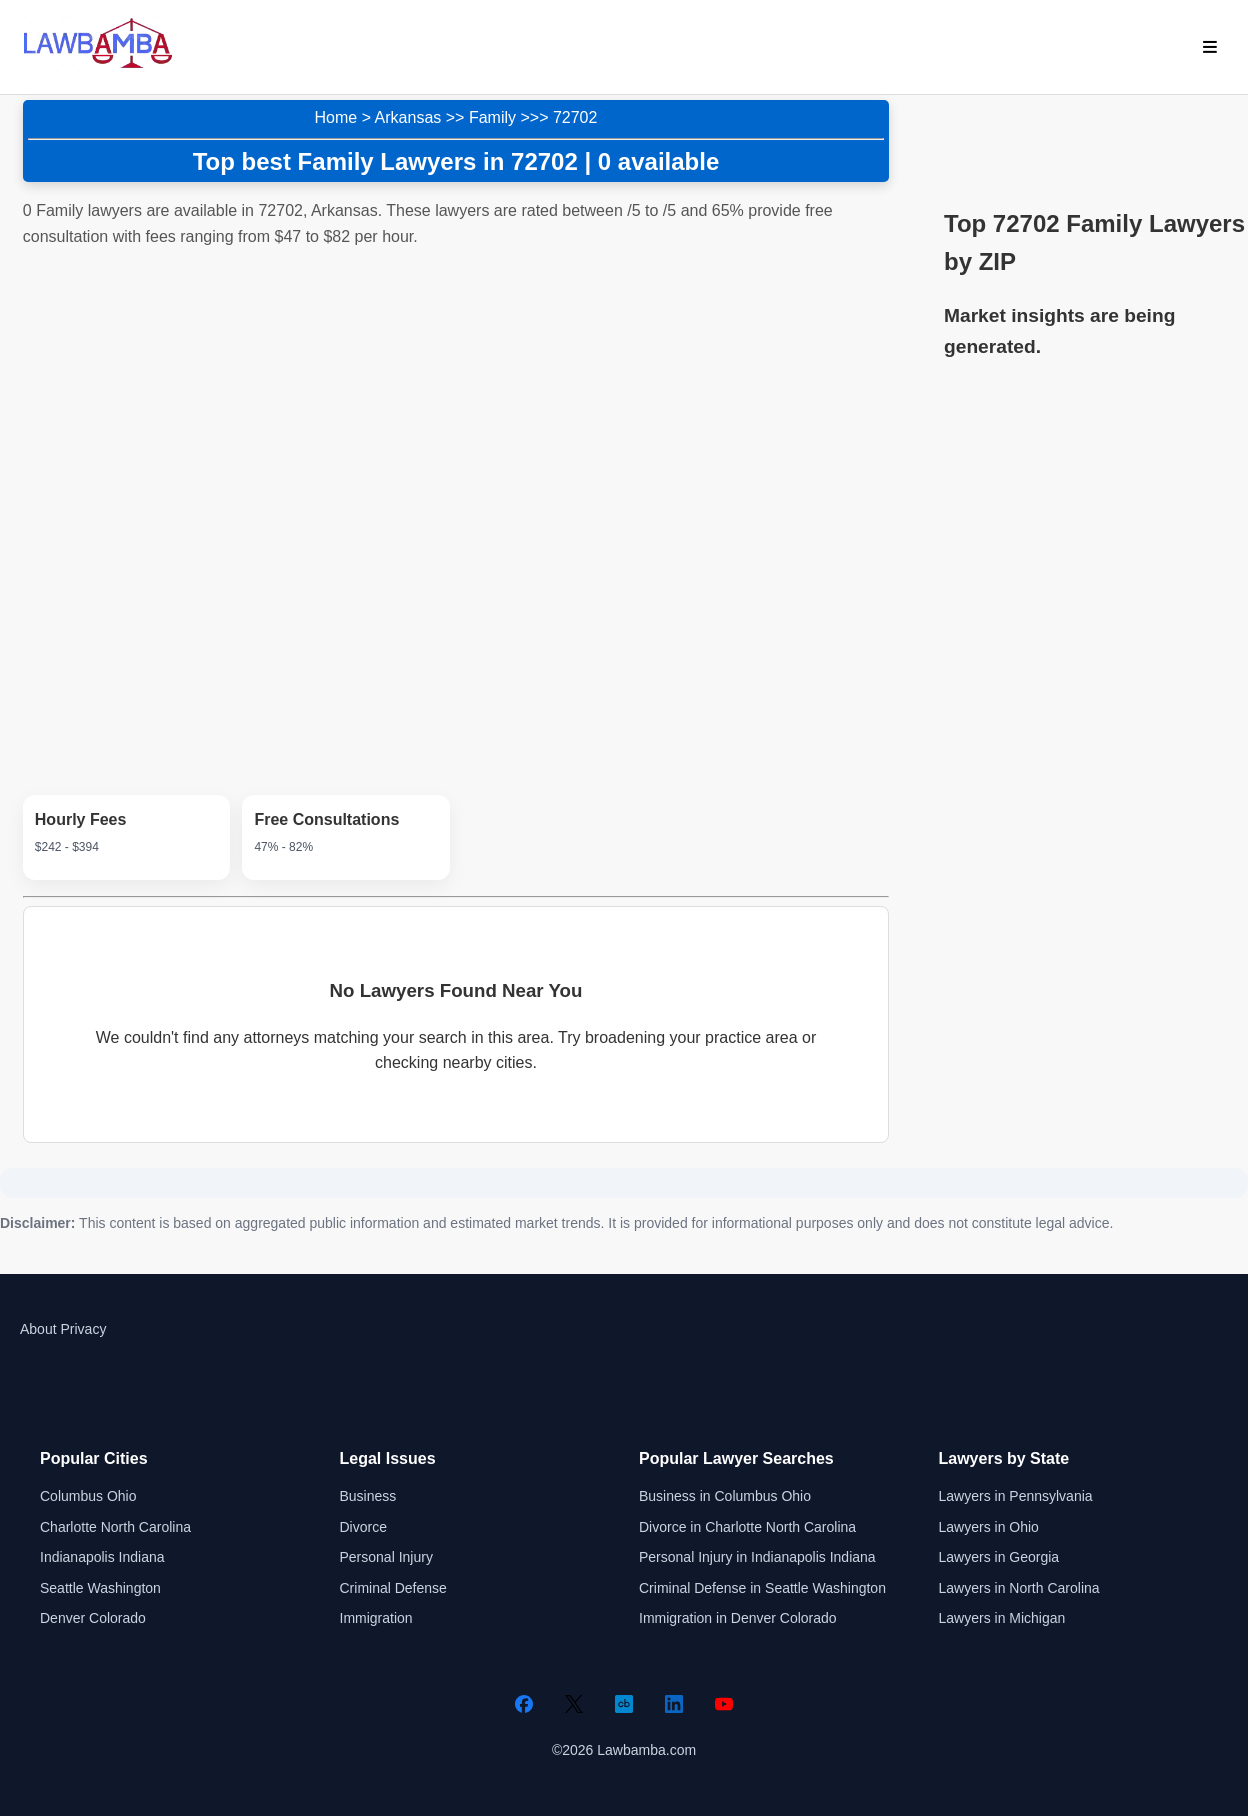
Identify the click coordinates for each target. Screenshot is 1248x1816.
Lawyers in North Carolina (1019, 1588)
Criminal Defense (393, 1588)
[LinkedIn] (674, 1704)
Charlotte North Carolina (115, 1527)
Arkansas (408, 117)
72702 (575, 117)
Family (492, 117)
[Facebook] (524, 1704)
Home (336, 117)
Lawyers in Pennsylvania (1016, 1496)
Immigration (376, 1618)
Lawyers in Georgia (999, 1557)
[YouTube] (724, 1704)
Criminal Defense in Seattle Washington (762, 1588)
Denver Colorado (93, 1618)
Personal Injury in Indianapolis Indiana (757, 1557)
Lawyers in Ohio (989, 1527)
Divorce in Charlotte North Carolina (747, 1527)
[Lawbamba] (98, 65)
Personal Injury (386, 1557)
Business (368, 1496)
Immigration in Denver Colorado (738, 1618)
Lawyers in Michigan (1002, 1618)
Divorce (363, 1527)
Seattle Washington (100, 1588)
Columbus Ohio (88, 1496)
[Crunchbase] (624, 1704)
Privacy (83, 1329)
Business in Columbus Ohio (725, 1496)
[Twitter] (574, 1704)
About (38, 1329)
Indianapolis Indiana (102, 1557)
